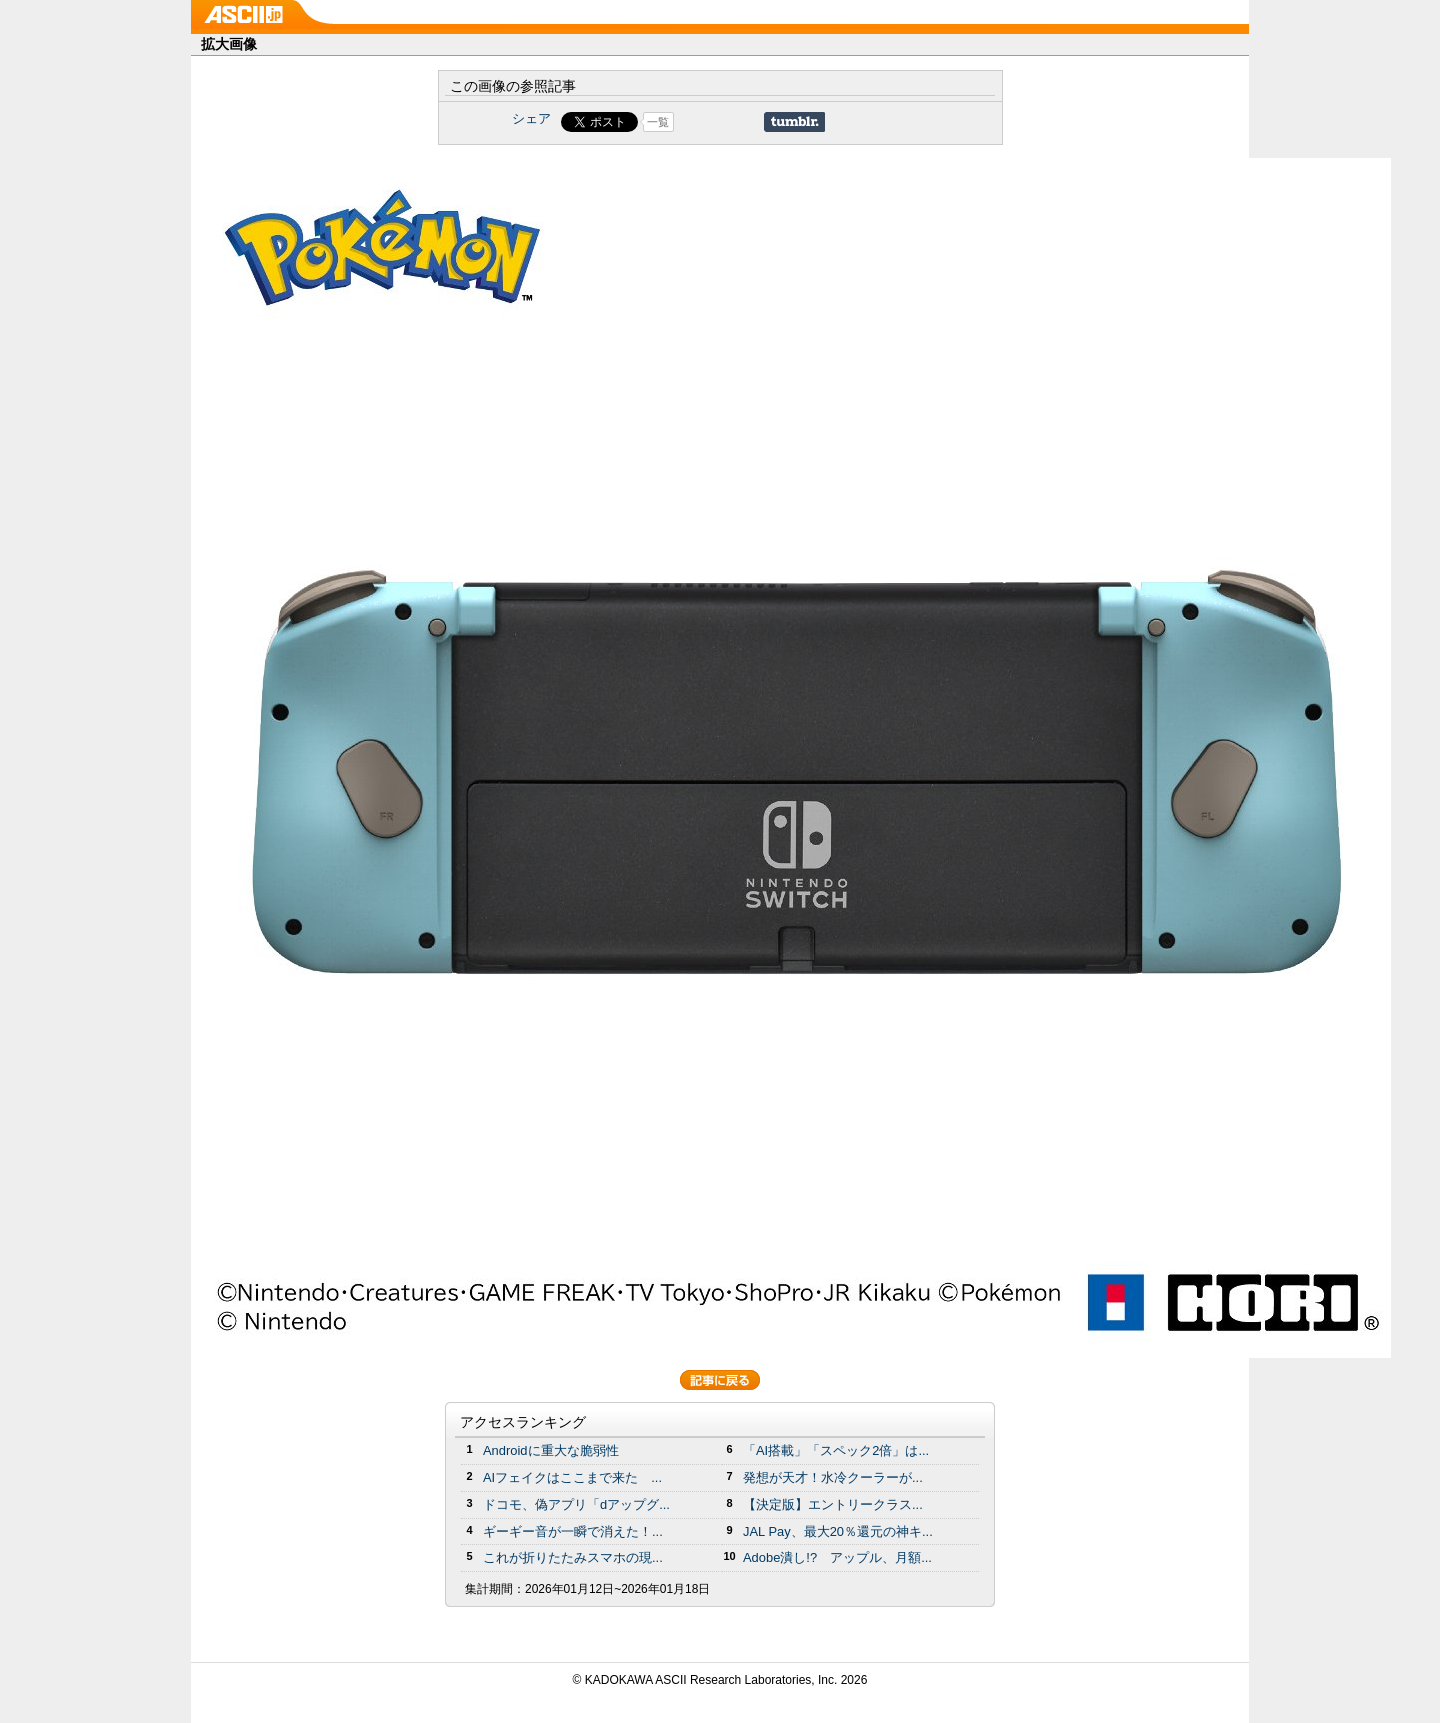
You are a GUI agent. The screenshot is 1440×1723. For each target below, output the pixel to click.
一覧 (658, 122)
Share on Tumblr (794, 122)
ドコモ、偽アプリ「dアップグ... (576, 1504)
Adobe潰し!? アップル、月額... (837, 1557)
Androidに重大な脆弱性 (551, 1450)
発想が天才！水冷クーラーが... (833, 1477)
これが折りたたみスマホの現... (573, 1557)
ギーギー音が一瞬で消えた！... (573, 1531)
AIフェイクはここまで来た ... (572, 1477)
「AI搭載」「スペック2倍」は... (836, 1450)
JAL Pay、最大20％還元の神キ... (838, 1531)
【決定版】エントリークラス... (833, 1504)
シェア (531, 118)
